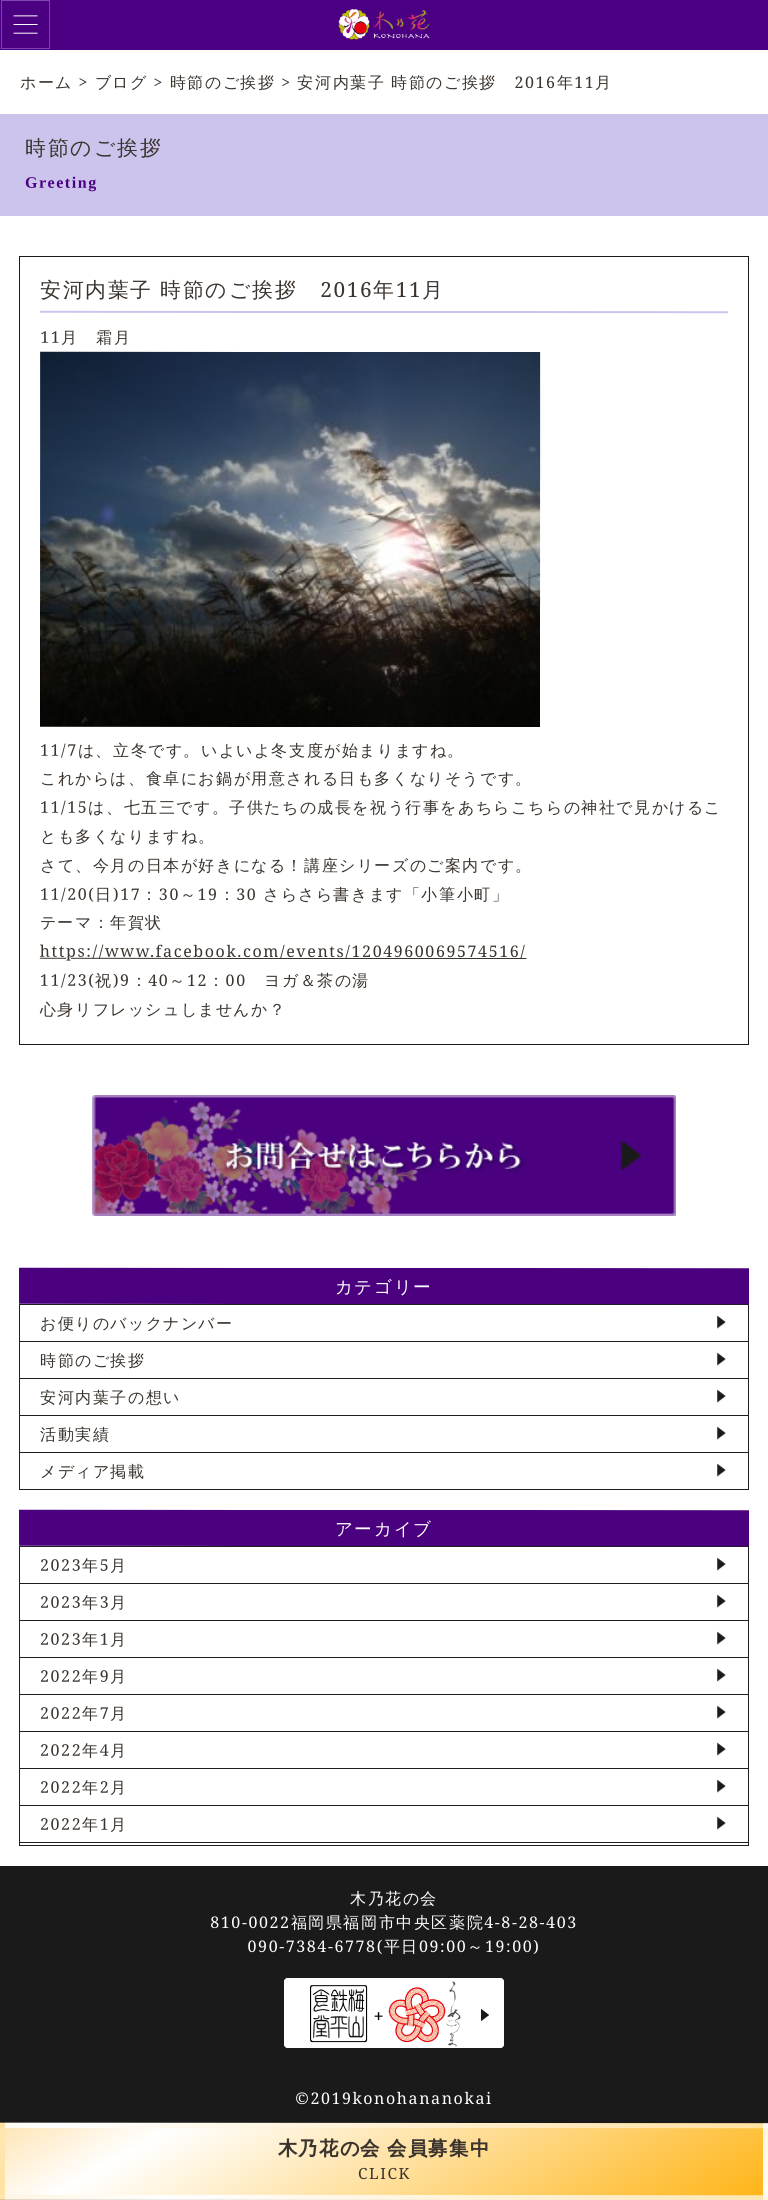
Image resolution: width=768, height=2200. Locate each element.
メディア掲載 (93, 1471)
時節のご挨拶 (93, 1360)
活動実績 (75, 1434)
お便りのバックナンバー (137, 1323)
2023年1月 (84, 1639)
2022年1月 (84, 1824)
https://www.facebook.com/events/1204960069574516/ (283, 951)
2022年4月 (84, 1750)
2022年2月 (84, 1787)
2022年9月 (84, 1676)
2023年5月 (84, 1565)
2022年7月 (84, 1713)
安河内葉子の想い (110, 1397)
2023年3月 (84, 1602)
